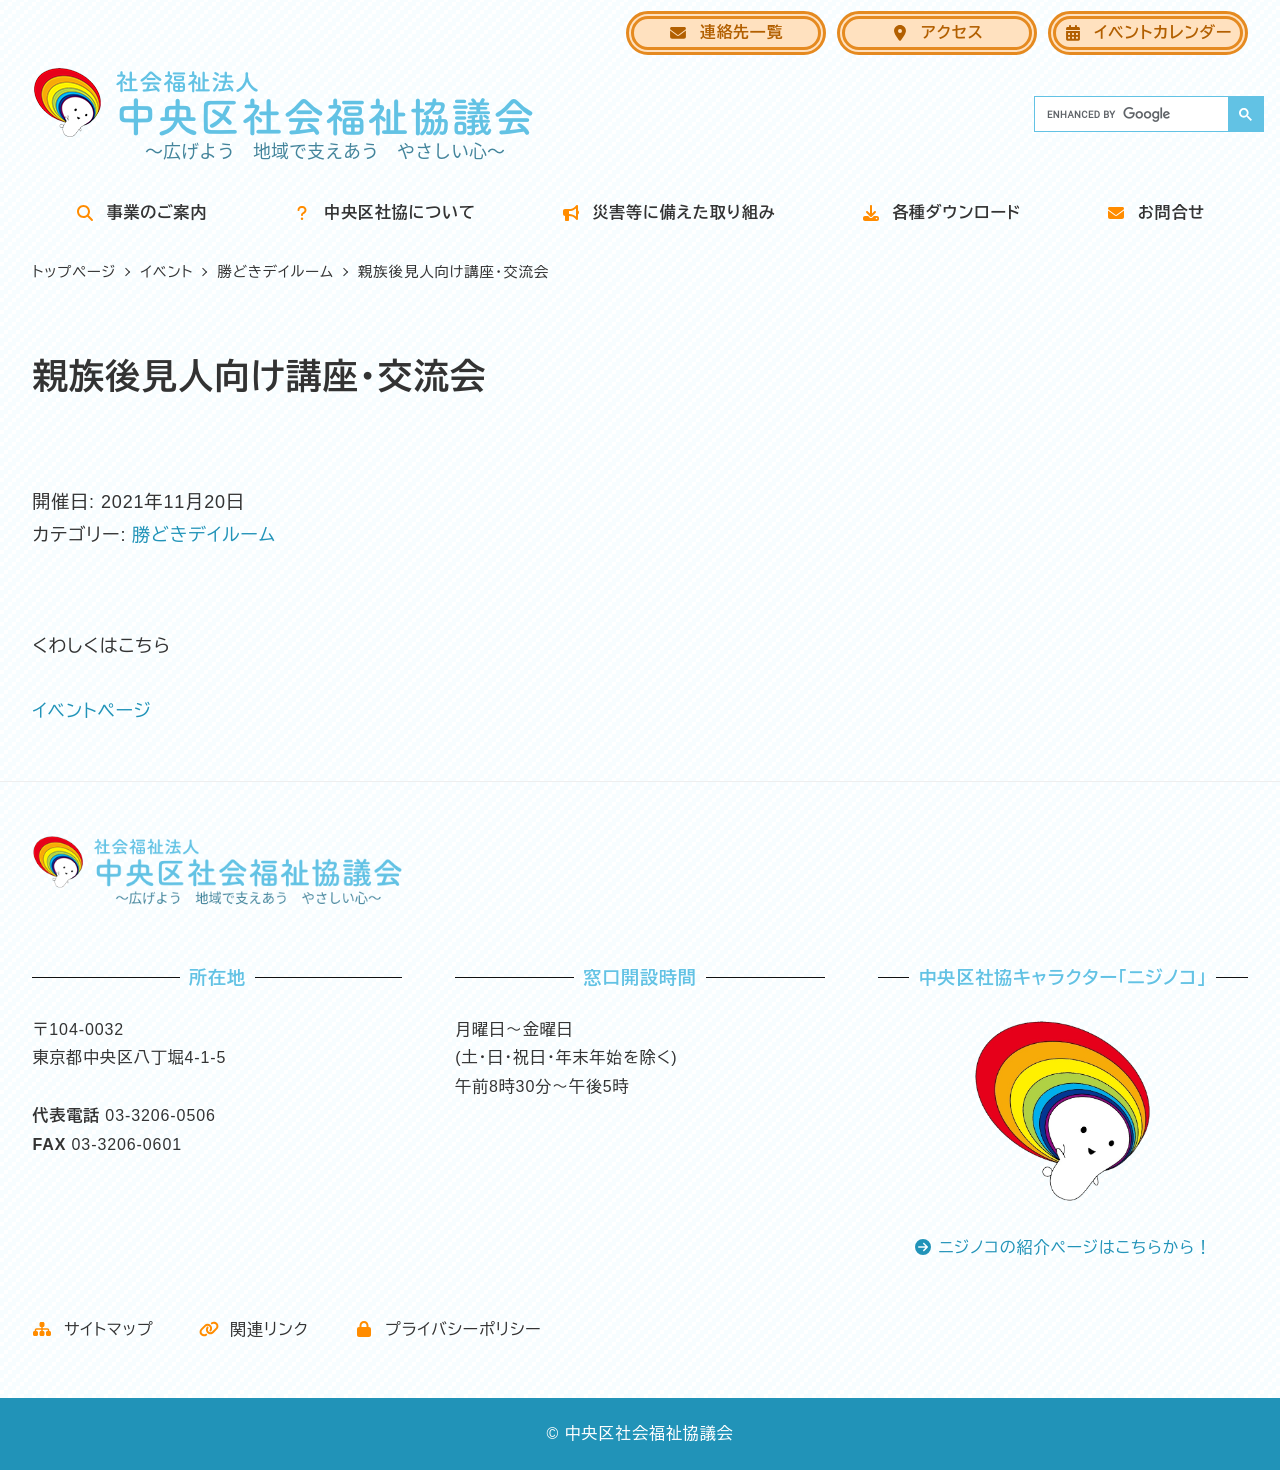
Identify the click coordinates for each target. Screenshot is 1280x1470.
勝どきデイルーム (204, 535)
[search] (1129, 114)
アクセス (937, 32)
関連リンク (254, 1329)
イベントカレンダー (1147, 32)
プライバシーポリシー (448, 1329)
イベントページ (92, 711)
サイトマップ (92, 1329)
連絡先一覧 (725, 32)
